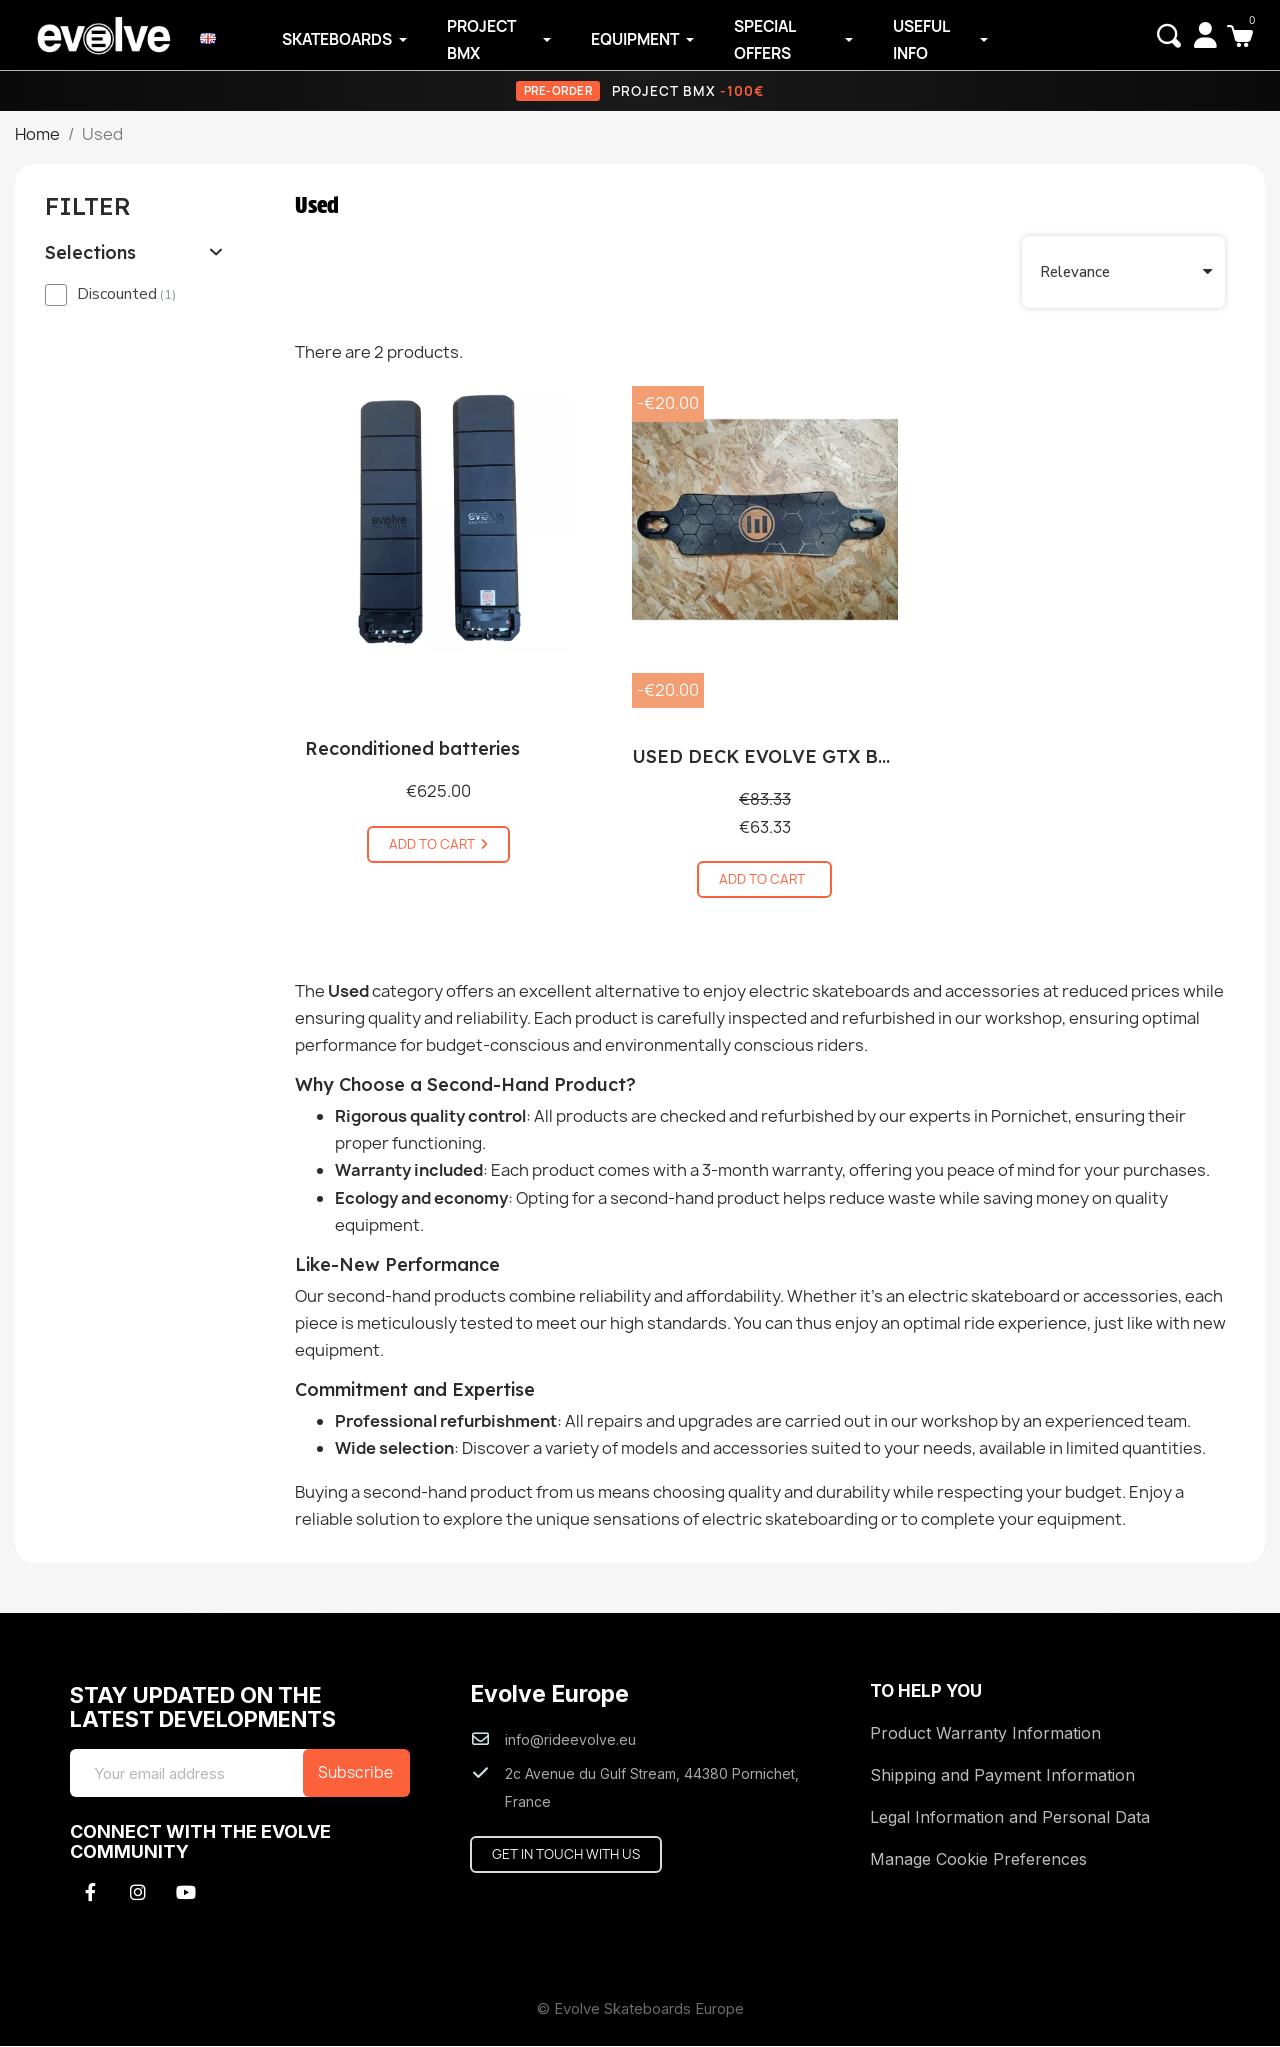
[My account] (1204, 35)
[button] (1168, 36)
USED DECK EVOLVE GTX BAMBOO (790, 758)
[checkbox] (56, 296)
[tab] (135, 255)
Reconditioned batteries (412, 750)
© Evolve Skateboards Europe (640, 2009)
